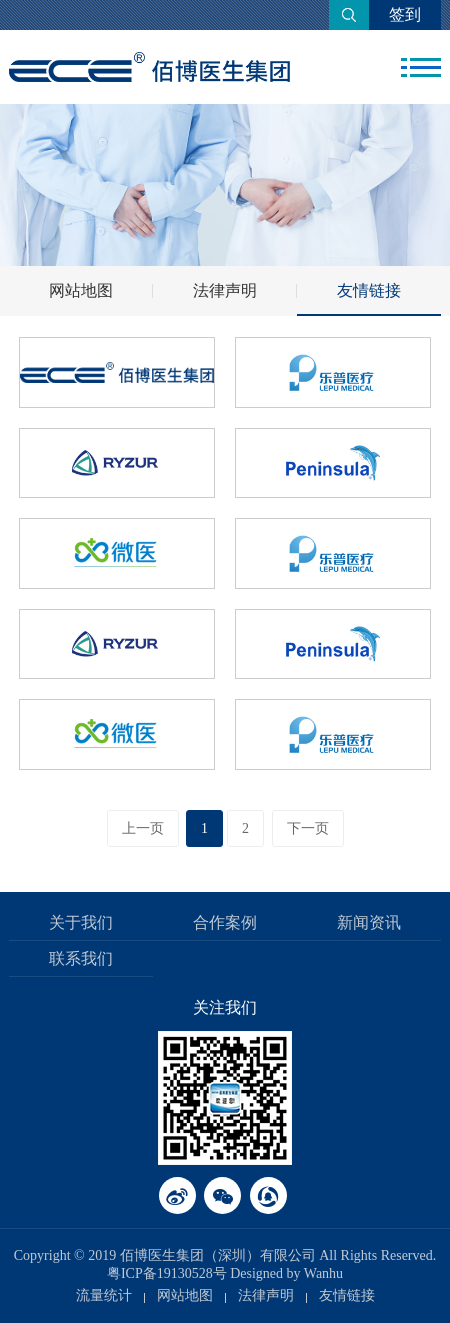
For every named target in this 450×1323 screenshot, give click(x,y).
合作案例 (225, 922)
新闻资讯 (369, 922)
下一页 (308, 828)
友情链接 (369, 290)
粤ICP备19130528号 (167, 1273)
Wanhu (323, 1273)
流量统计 (104, 1295)
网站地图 (81, 290)
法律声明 (225, 290)
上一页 (143, 828)
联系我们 (81, 958)
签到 (405, 14)
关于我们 (81, 922)
